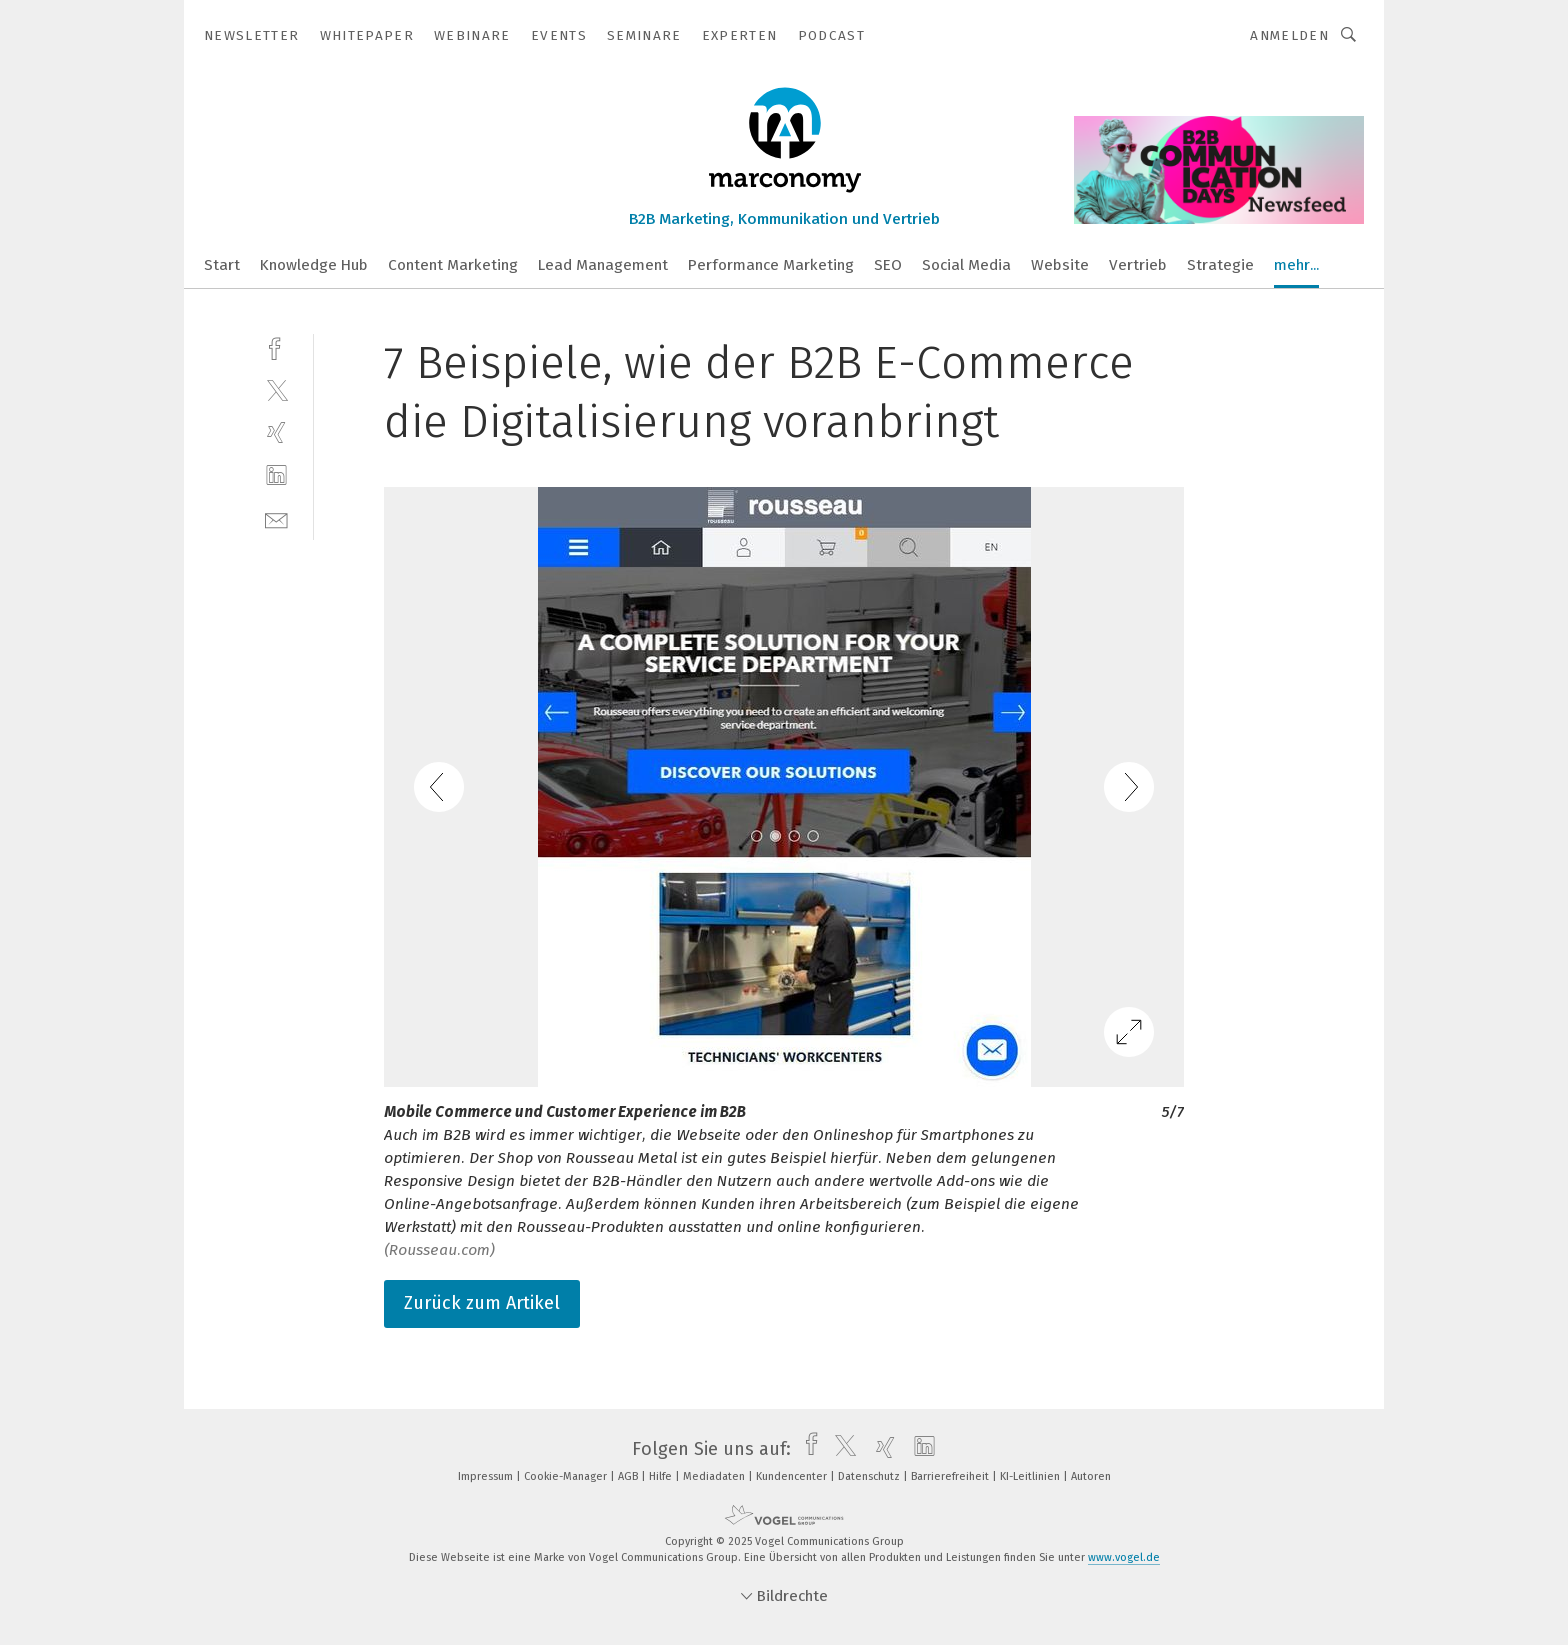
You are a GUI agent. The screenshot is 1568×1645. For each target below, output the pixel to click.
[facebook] (276, 346)
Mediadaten (715, 1476)
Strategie (1220, 265)
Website (1060, 265)
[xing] (276, 432)
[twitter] (276, 389)
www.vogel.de (1124, 1557)
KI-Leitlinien (1031, 1476)
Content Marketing (453, 265)
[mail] (276, 518)
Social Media (966, 265)
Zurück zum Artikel (482, 1303)
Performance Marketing (771, 265)
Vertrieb (1138, 265)
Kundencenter (793, 1476)
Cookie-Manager (567, 1476)
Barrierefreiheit (951, 1476)
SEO (888, 265)
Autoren (1091, 1476)
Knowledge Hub (314, 265)
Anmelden (1289, 35)
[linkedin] (276, 475)
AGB (629, 1476)
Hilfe (662, 1476)
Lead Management (603, 265)
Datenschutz (870, 1476)
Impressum (487, 1476)
